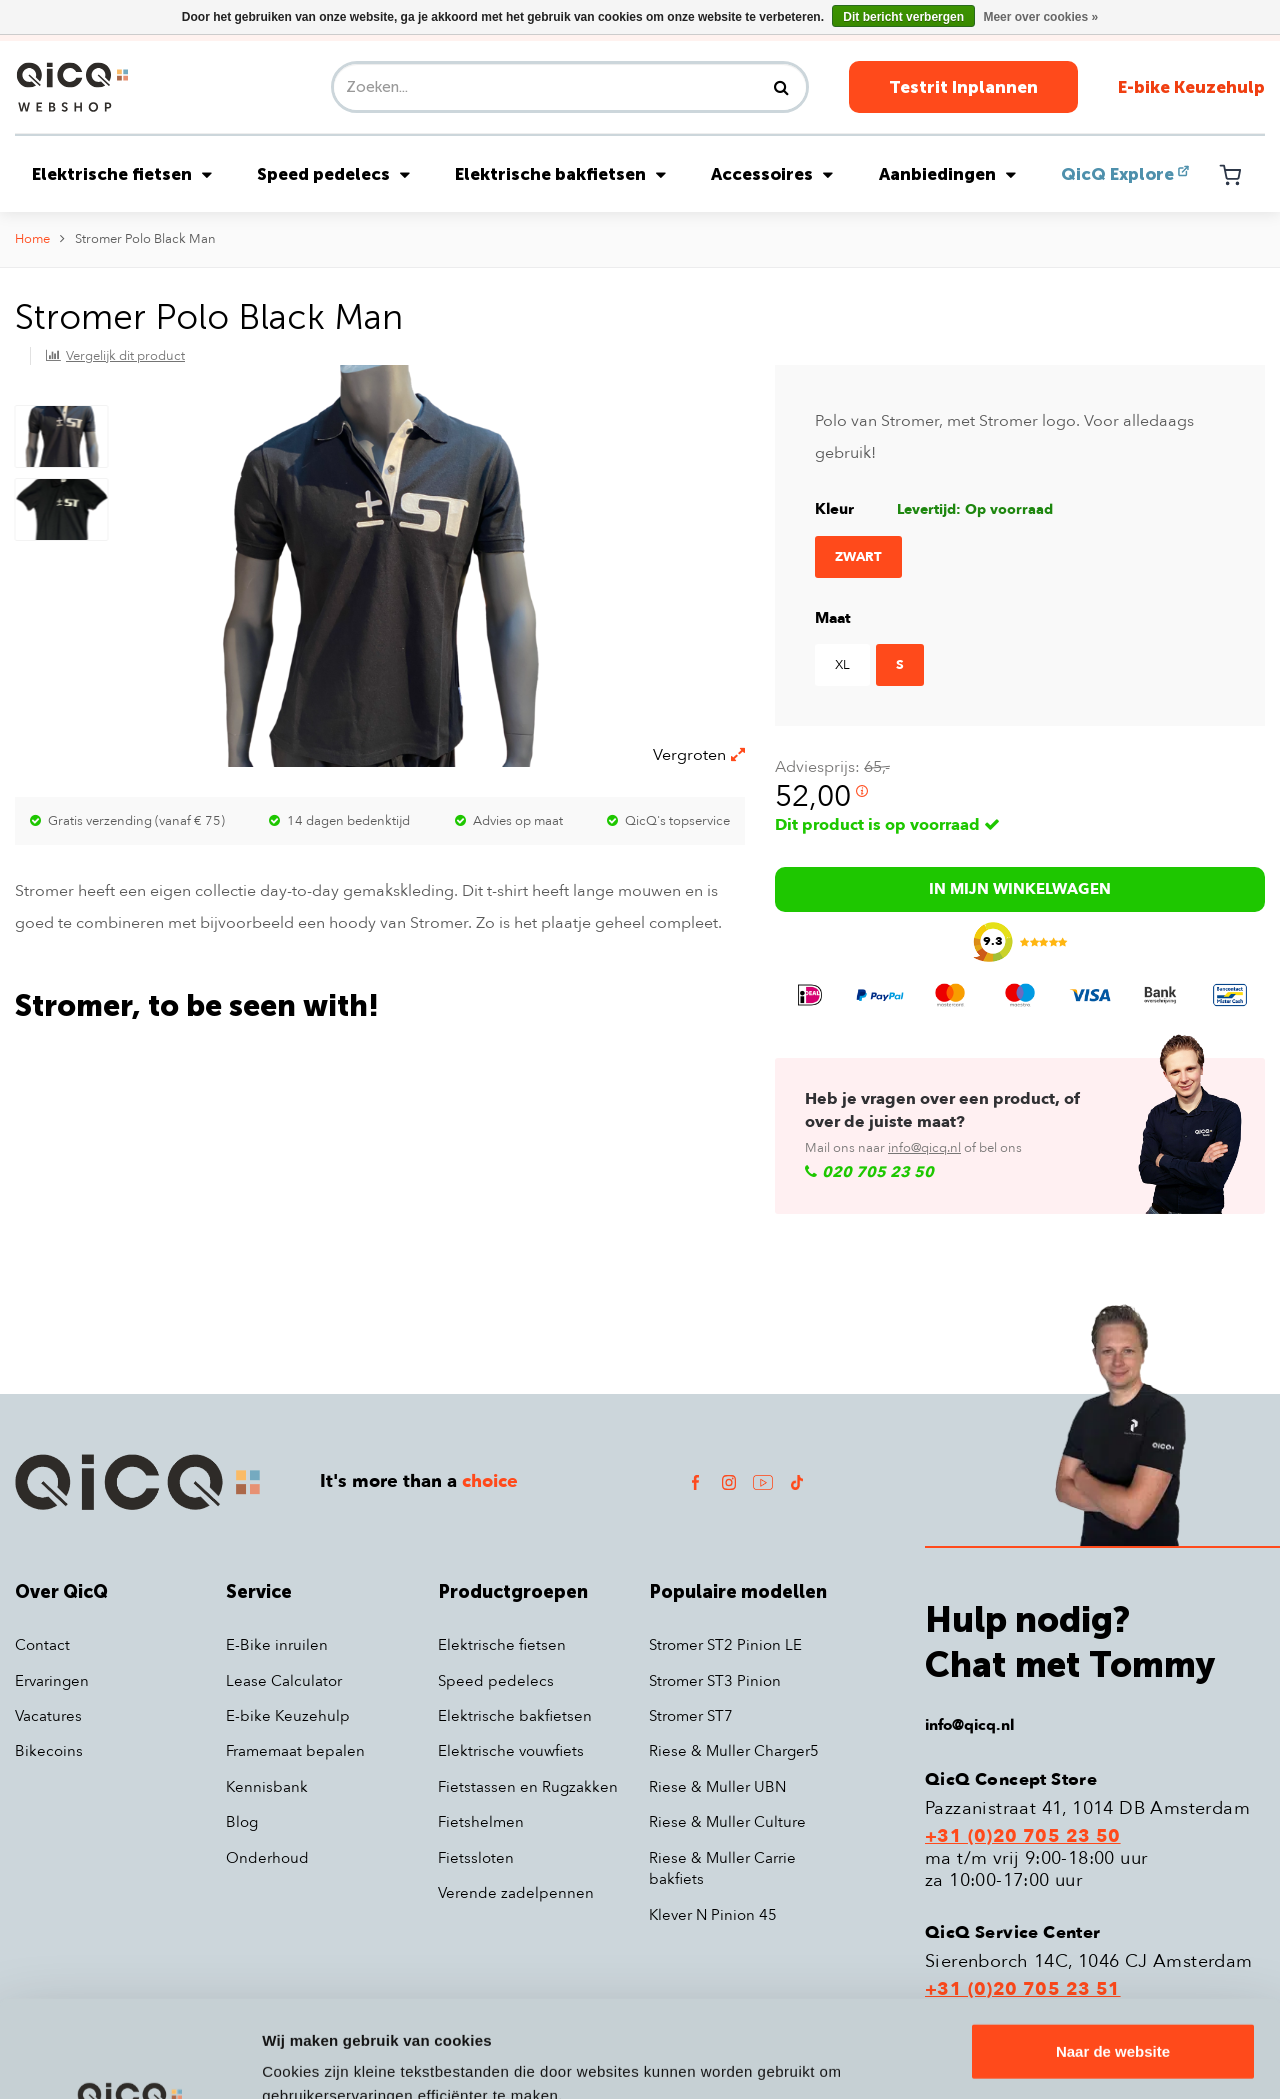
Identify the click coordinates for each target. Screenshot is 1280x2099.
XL (842, 665)
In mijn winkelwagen (1020, 889)
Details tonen (309, 2059)
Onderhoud (267, 1858)
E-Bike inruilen (277, 1645)
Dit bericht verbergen (903, 17)
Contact (42, 1645)
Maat (833, 618)
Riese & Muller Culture (727, 1822)
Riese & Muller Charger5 (734, 1751)
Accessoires (772, 174)
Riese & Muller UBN (717, 1787)
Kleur (834, 509)
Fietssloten (476, 1858)
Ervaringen (52, 1681)
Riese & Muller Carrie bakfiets (722, 1868)
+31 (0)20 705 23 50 (1023, 1837)
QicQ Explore (1117, 174)
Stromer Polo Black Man (145, 239)
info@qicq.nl (924, 1148)
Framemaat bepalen (295, 1751)
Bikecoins (49, 1751)
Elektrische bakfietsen (560, 174)
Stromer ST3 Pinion (715, 1681)
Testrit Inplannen (963, 87)
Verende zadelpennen (516, 1893)
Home (32, 239)
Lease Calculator (284, 1681)
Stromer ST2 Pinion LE (725, 1645)
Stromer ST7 (691, 1716)
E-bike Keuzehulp (1191, 87)
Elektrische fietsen (122, 174)
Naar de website (1113, 1960)
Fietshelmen (481, 1822)
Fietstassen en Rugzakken (528, 1787)
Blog (242, 1822)
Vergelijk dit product (125, 356)
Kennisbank (267, 1787)
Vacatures (48, 1716)
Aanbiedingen (947, 174)
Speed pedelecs (333, 174)
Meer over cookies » (1040, 17)
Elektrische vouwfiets (511, 1751)
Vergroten (699, 755)
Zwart (858, 557)
